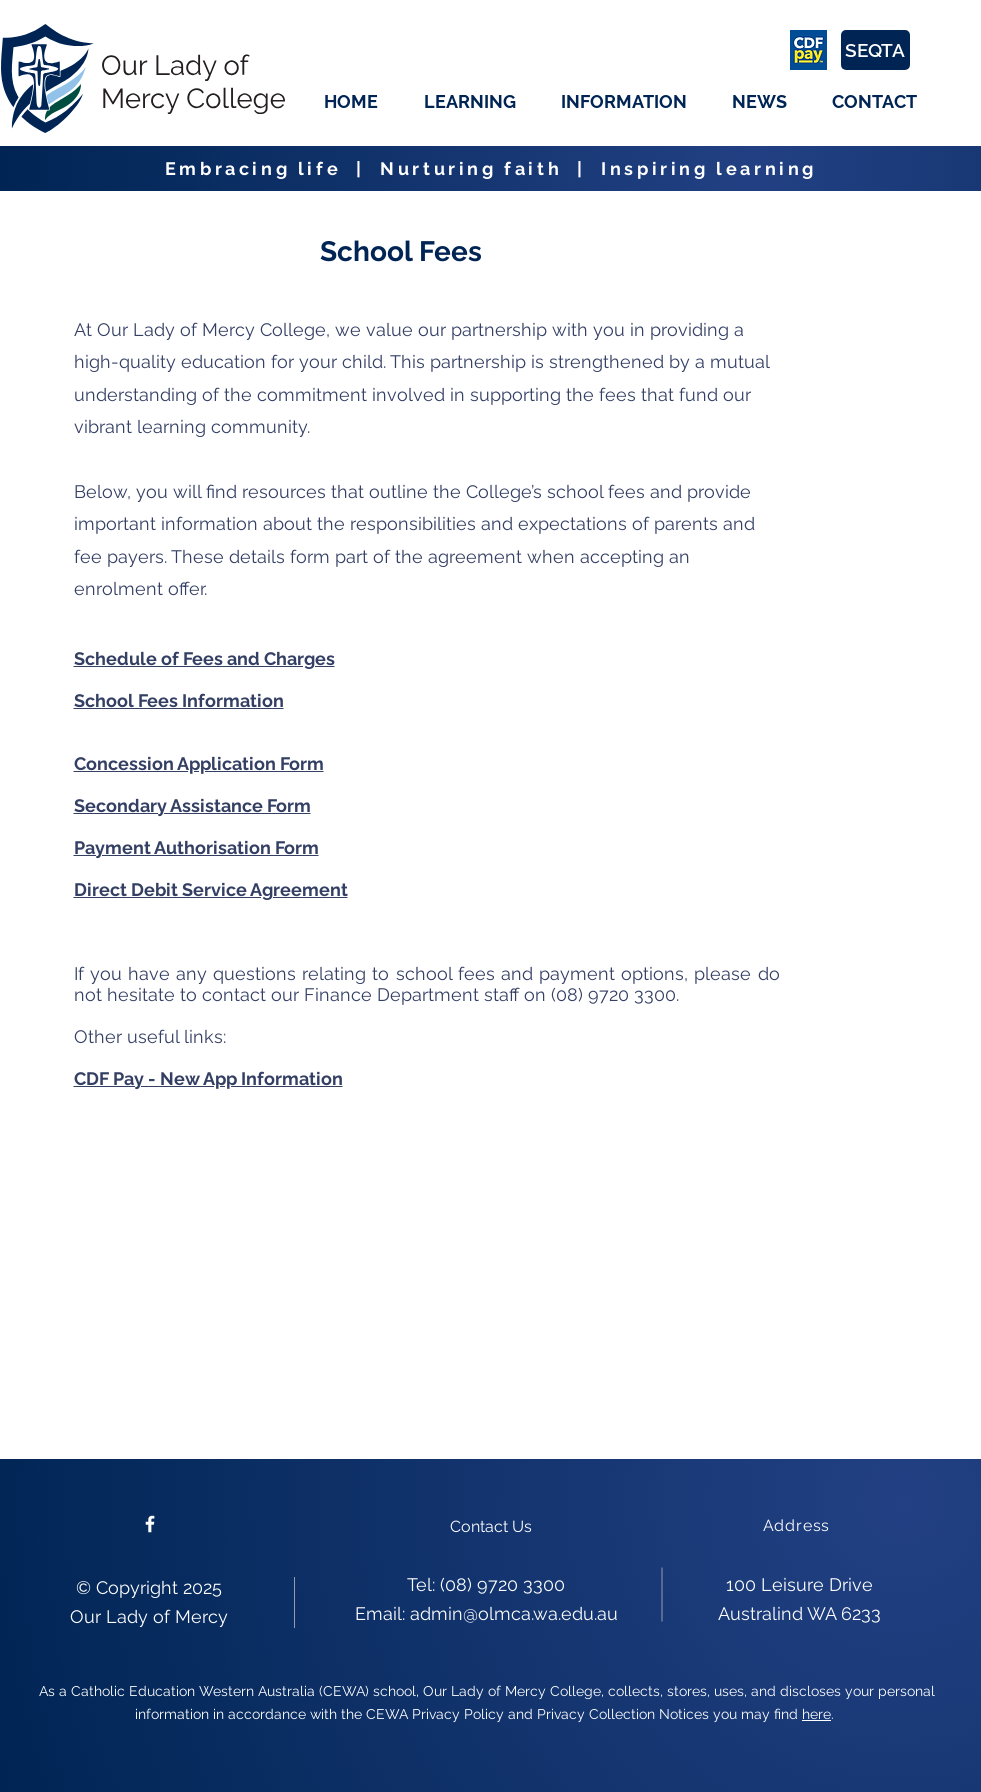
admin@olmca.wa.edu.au (514, 1613)
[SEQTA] (875, 50)
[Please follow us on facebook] (150, 1524)
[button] (470, 102)
